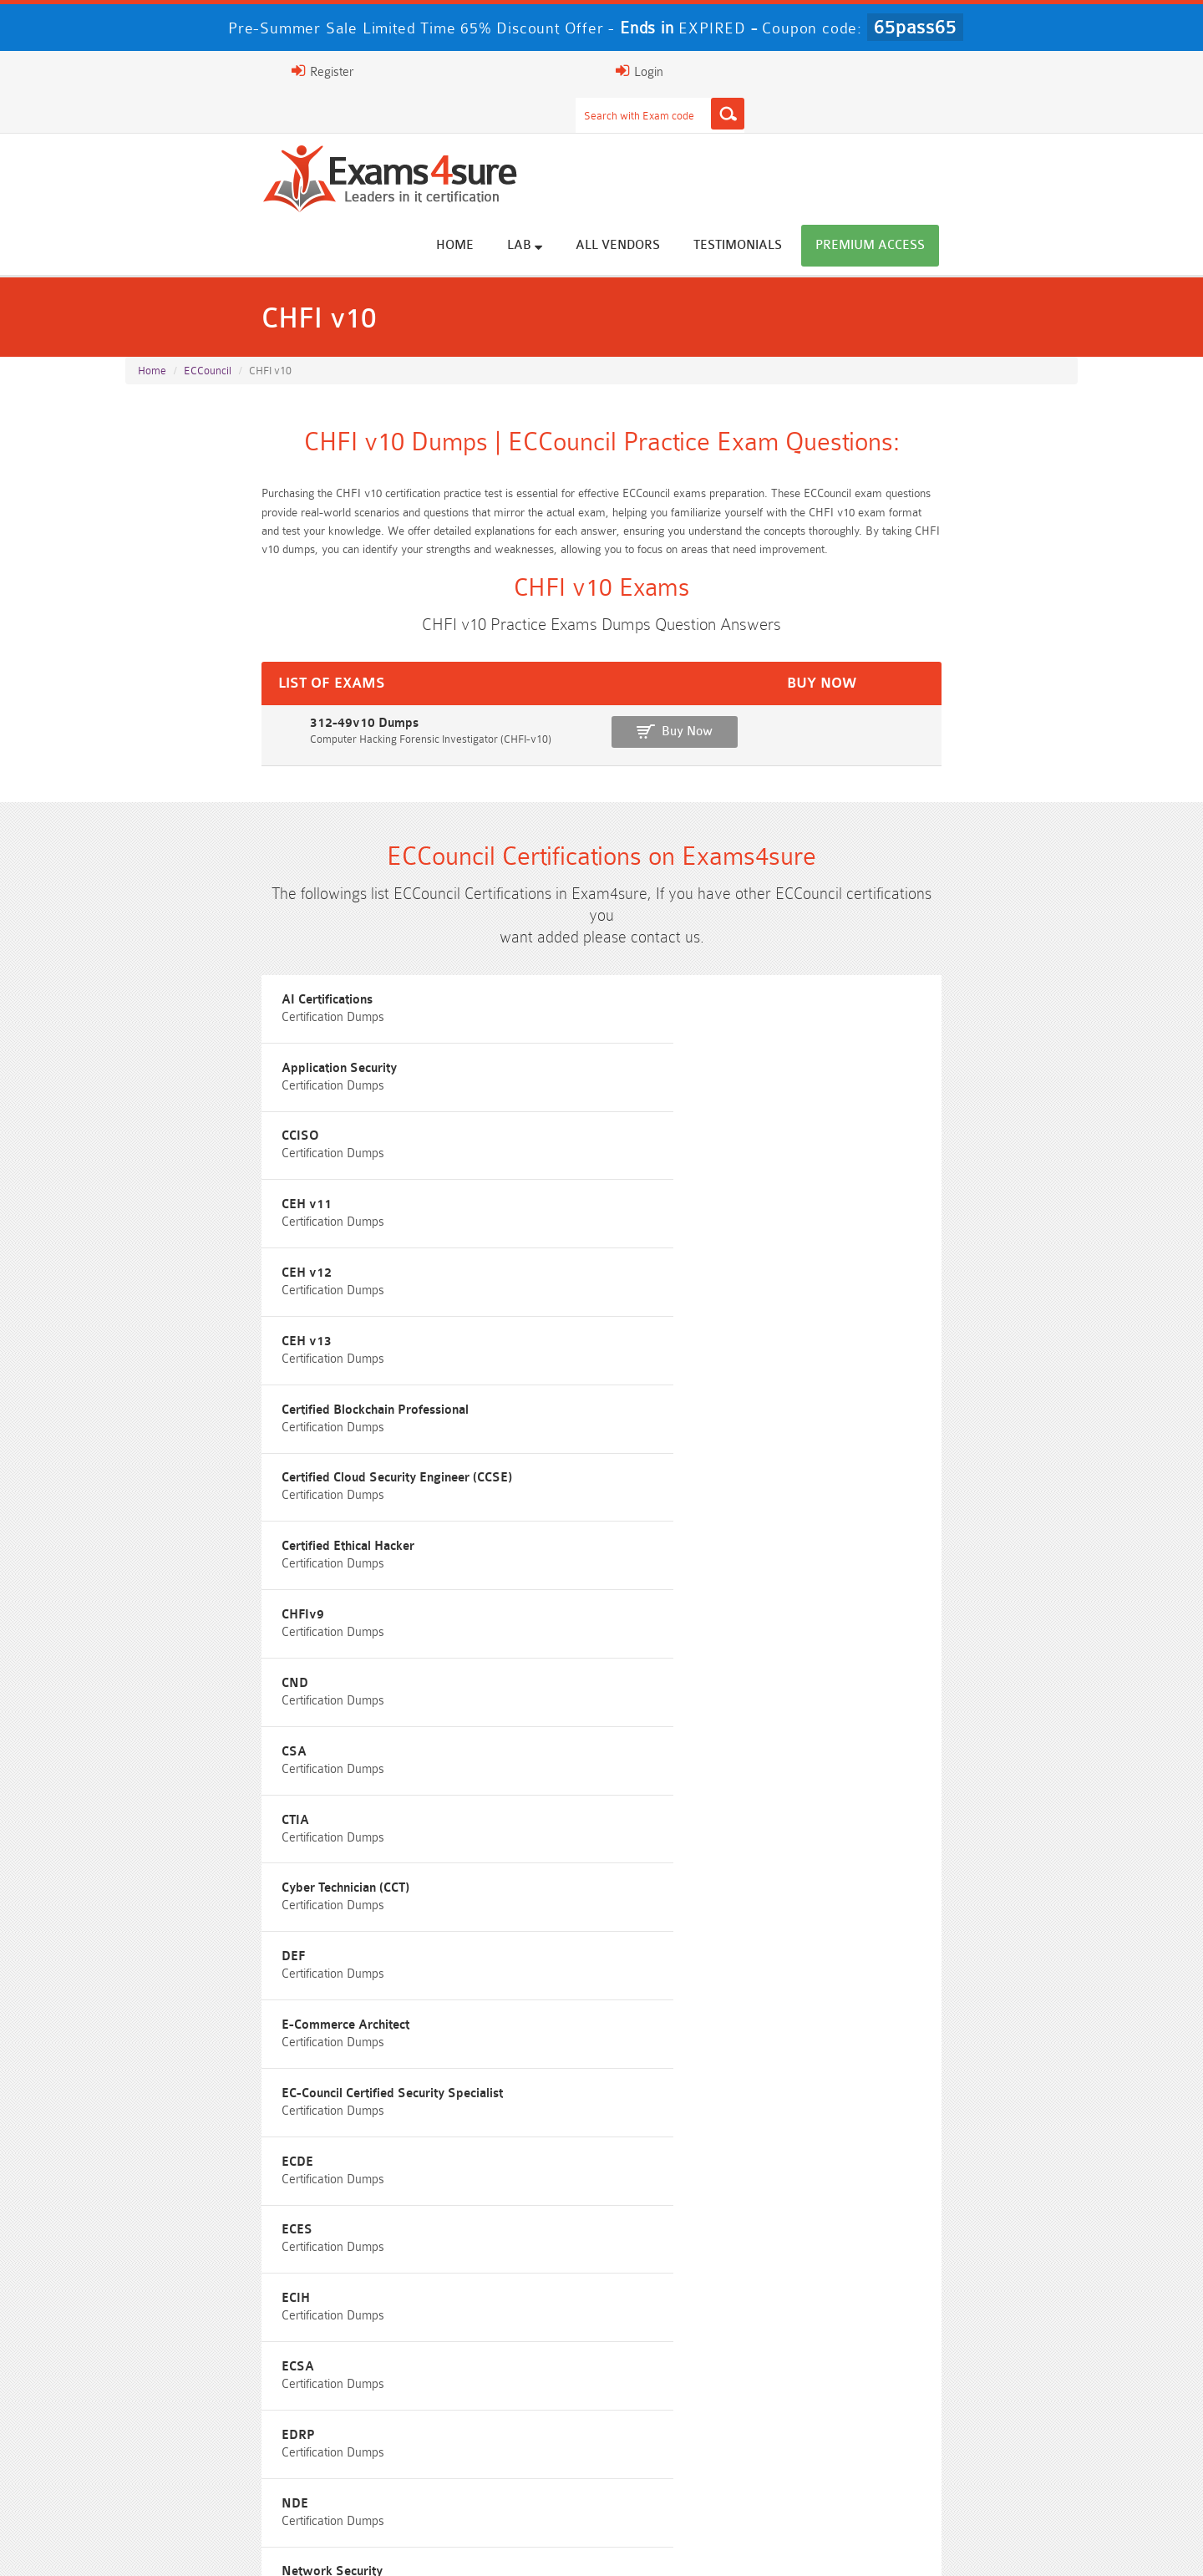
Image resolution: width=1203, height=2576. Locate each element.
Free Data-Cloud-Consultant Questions (483, 1891)
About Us (211, 2546)
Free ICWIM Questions (720, 1798)
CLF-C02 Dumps (482, 2447)
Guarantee (350, 2546)
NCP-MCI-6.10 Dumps (483, 2478)
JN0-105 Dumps (721, 2447)
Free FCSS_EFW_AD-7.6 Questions (959, 1860)
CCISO (809, 965)
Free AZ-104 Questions (720, 1737)
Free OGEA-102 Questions (721, 1829)
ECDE (806, 1341)
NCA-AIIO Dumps (720, 2478)
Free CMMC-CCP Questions (482, 1768)
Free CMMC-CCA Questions (959, 1768)
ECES (153, 1416)
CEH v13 (815, 1040)
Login (970, 71)
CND (477, 1190)
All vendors (766, 136)
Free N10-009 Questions (244, 1737)
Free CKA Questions (959, 1798)
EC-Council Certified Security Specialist (575, 1341)
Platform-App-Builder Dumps (959, 2385)
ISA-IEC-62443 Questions (244, 1860)
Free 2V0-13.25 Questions (721, 1706)
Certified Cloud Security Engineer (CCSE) (579, 1115)
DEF (802, 1265)
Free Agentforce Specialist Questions (482, 1860)
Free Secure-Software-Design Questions (244, 1891)
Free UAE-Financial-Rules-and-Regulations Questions (959, 1898)
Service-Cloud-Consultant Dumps (721, 2385)
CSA (802, 1190)
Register (884, 71)
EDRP (154, 1491)
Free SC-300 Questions (483, 1829)
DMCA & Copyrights (668, 2546)
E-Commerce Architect (202, 1341)
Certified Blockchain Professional (231, 1115)
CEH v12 (489, 1040)
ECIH (478, 1416)
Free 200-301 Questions (483, 1737)
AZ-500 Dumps (244, 2416)
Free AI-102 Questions (245, 1798)
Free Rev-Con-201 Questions (482, 1706)
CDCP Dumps (959, 2447)
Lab (673, 135)
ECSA (806, 1416)
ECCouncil (207, 285)
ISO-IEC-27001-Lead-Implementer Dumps (958, 2416)
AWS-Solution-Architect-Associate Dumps (244, 2385)
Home (603, 136)
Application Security (522, 965)
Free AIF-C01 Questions (720, 1768)
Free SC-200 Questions (245, 1829)
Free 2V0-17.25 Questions (245, 1768)
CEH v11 (163, 1040)
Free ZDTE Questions (958, 1706)
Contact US (558, 2546)
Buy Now (1011, 670)
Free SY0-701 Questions (245, 1706)
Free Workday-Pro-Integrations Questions (721, 1891)
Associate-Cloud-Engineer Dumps (482, 2416)
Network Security (840, 1491)
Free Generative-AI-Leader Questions (721, 1860)
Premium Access (1019, 136)
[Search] (766, 71)
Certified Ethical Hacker (856, 1115)
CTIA (151, 1265)
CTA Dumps (244, 2478)
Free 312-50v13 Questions (483, 1798)
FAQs (279, 2546)
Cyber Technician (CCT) (528, 1265)
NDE (477, 1491)
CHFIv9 (159, 1190)
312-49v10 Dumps (183, 661)
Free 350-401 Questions (959, 1737)
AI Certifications (183, 965)
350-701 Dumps (721, 2416)
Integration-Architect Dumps (244, 2447)
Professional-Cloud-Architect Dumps (482, 2385)
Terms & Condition (452, 2546)
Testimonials (886, 136)
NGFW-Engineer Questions (958, 1829)
